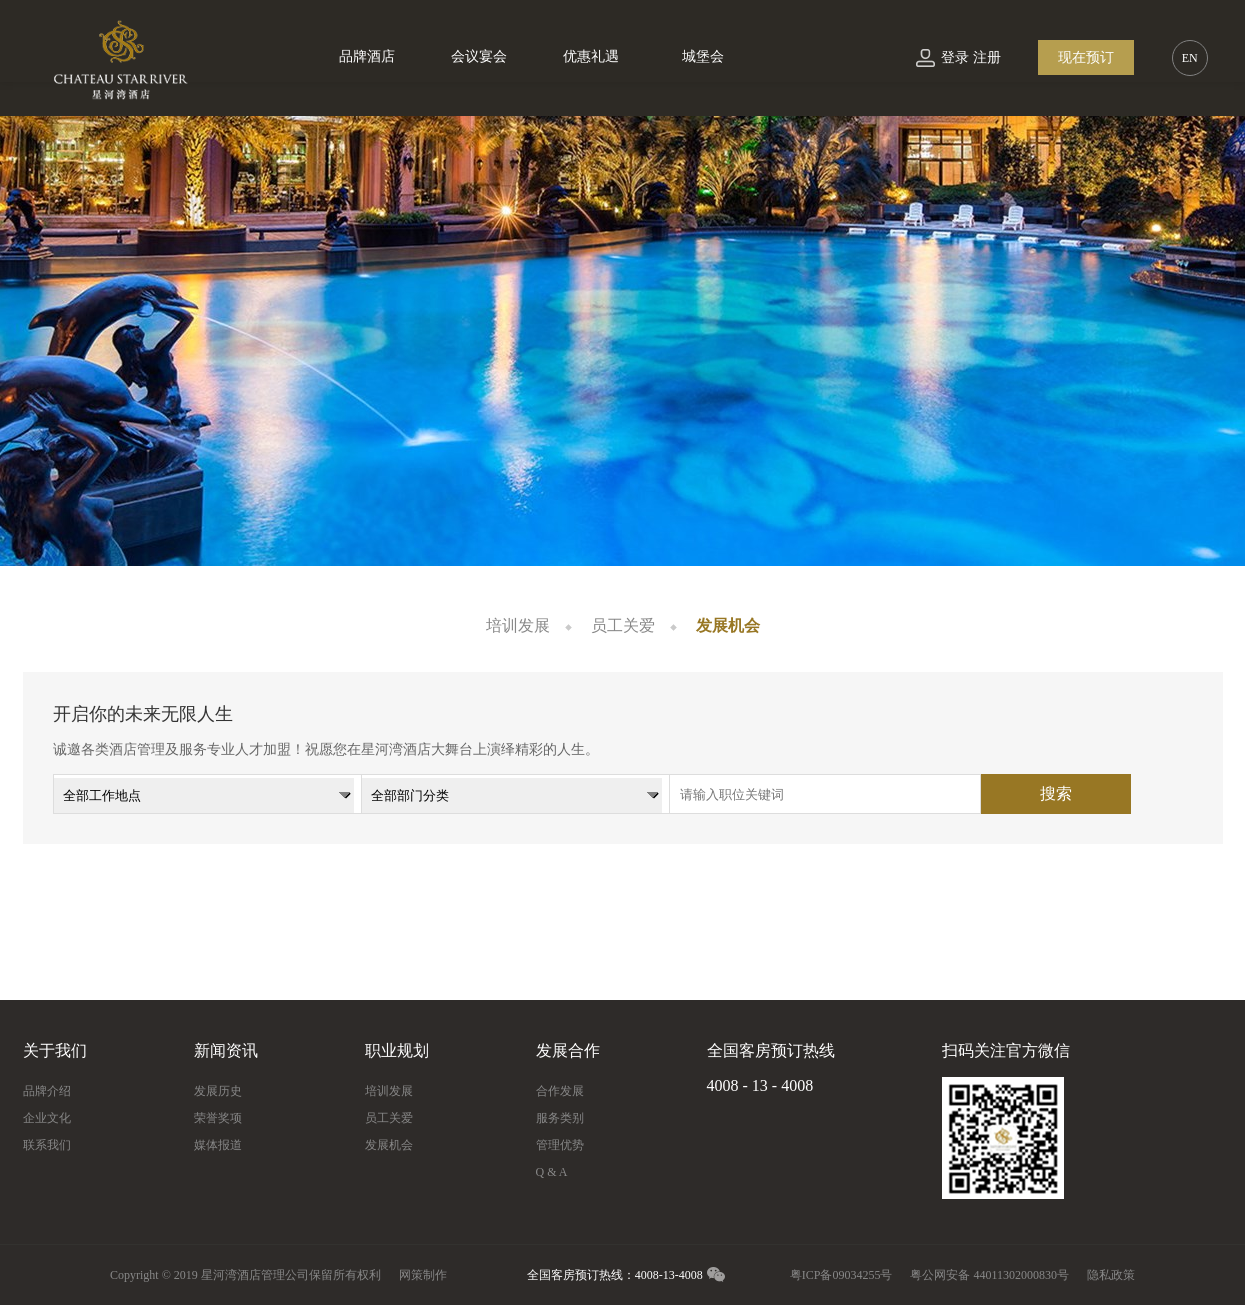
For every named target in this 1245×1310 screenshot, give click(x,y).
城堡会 (703, 56)
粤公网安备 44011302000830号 (989, 1275)
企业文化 (47, 1118)
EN (1190, 58)
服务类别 (560, 1118)
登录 (955, 57)
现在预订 (1086, 57)
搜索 (1056, 793)
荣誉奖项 (218, 1118)
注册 (987, 57)
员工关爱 (623, 625)
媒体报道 (218, 1145)
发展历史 (218, 1091)
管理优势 (560, 1145)
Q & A (552, 1172)
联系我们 (47, 1145)
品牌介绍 (47, 1091)
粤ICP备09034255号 (841, 1275)
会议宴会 (479, 56)
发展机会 (728, 625)
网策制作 (423, 1275)
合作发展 (560, 1091)
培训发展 (518, 625)
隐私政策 (1111, 1275)
